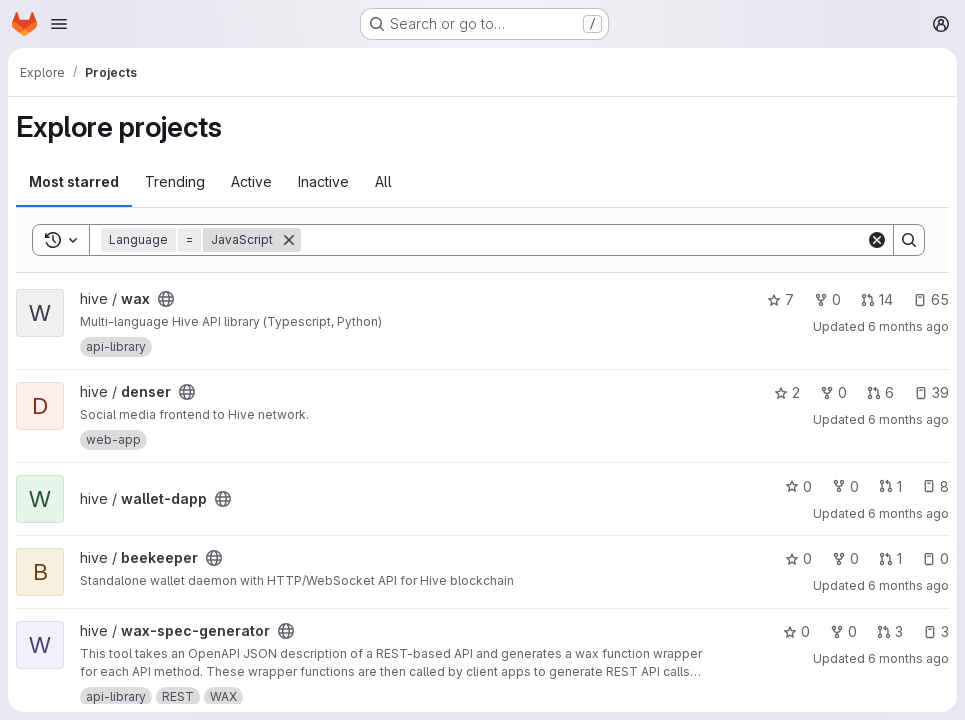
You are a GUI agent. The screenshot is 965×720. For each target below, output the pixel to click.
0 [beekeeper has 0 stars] (798, 558)
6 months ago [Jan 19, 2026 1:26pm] (908, 419)
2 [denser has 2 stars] (787, 392)
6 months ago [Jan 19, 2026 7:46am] (908, 658)
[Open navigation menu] (59, 24)
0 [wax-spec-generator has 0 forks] (843, 631)
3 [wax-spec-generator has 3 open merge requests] (890, 631)
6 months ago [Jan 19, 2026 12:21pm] (908, 585)
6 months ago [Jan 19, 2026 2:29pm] (908, 326)
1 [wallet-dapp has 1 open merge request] (890, 486)
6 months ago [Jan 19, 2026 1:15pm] (908, 513)
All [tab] (383, 181)
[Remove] (289, 240)
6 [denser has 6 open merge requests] (880, 392)
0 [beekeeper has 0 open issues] (935, 558)
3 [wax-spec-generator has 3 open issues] (936, 631)
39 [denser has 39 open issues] (931, 392)
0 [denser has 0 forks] (833, 392)
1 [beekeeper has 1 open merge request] (890, 558)
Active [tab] (251, 181)
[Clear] (877, 240)
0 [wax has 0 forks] (827, 299)
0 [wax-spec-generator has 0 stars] (796, 631)
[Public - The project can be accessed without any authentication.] (166, 299)
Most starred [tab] (74, 181)
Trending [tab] (175, 181)
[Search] (583, 240)
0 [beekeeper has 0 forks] (845, 558)
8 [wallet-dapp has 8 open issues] (935, 486)
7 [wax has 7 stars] (780, 299)
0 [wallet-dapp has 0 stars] (798, 486)
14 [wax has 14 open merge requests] (877, 299)
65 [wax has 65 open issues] (931, 299)
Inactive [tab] (323, 181)
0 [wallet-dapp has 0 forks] (845, 486)
